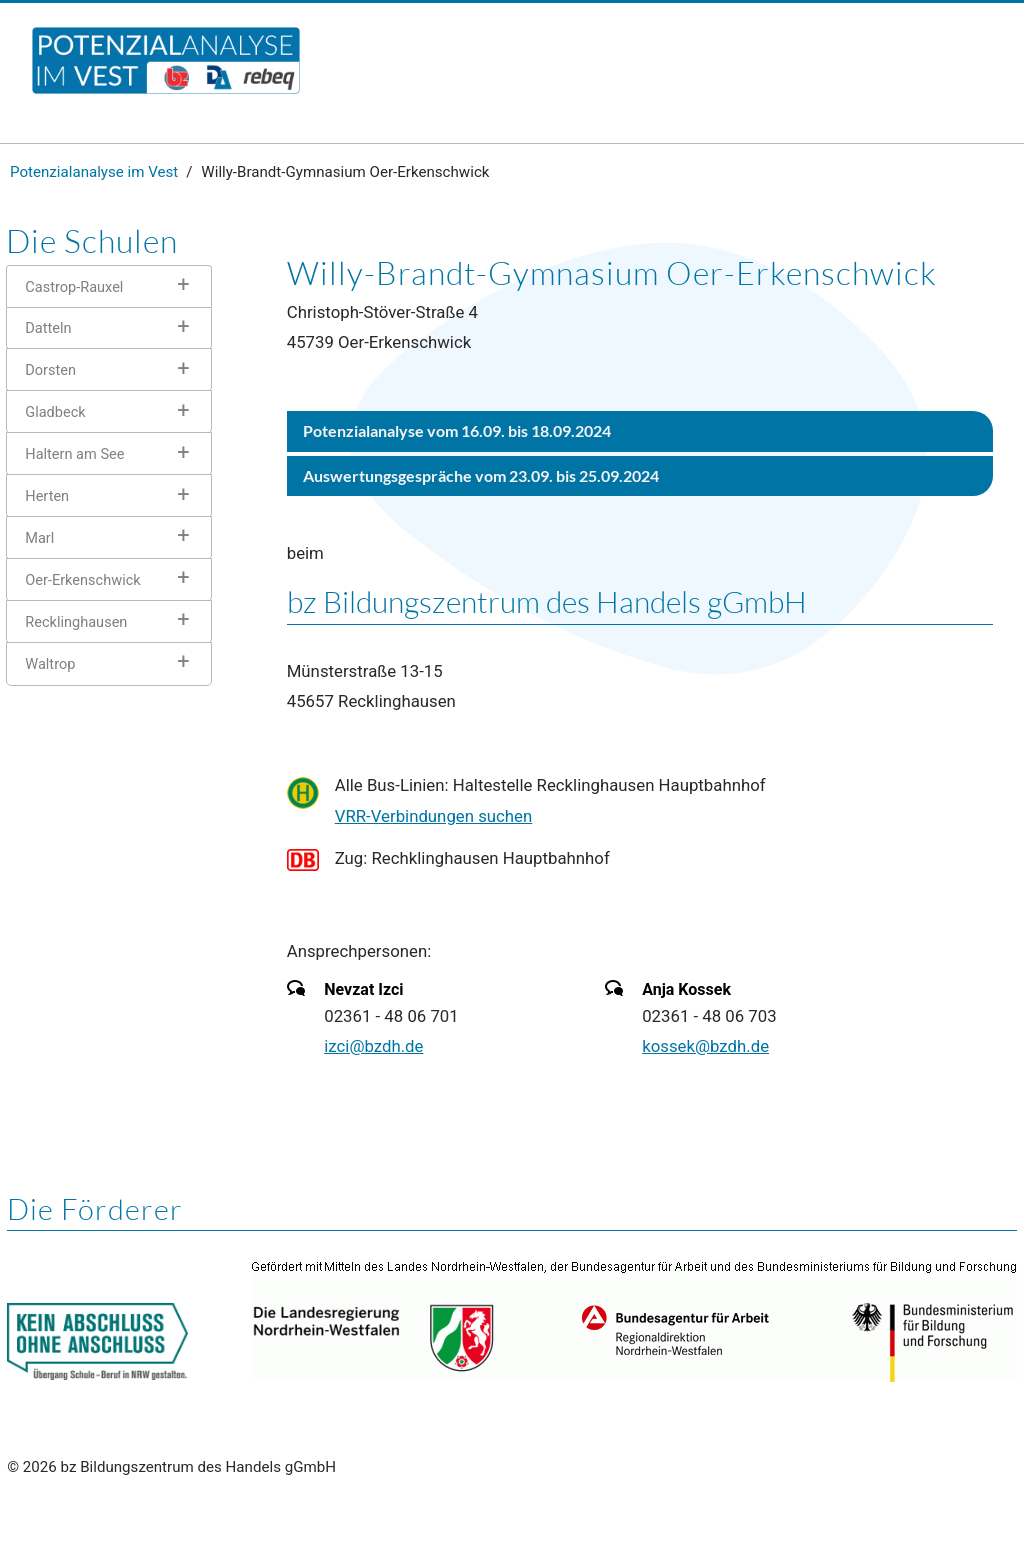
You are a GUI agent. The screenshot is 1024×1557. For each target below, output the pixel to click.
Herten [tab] (47, 496)
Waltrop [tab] (50, 664)
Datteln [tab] (48, 328)
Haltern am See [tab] (74, 454)
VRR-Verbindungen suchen (434, 816)
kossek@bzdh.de (705, 1046)
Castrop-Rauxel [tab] (74, 287)
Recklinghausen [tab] (76, 622)
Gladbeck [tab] (55, 412)
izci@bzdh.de (373, 1046)
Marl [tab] (39, 538)
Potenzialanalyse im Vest (94, 172)
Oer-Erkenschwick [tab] (82, 580)
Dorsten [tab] (50, 370)
